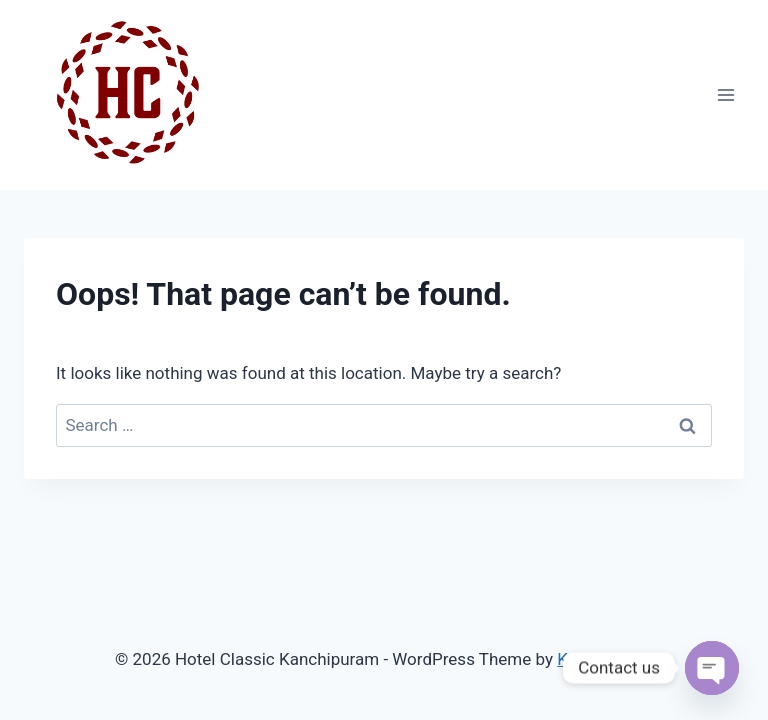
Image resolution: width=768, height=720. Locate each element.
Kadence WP (605, 659)
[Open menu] (725, 94)
